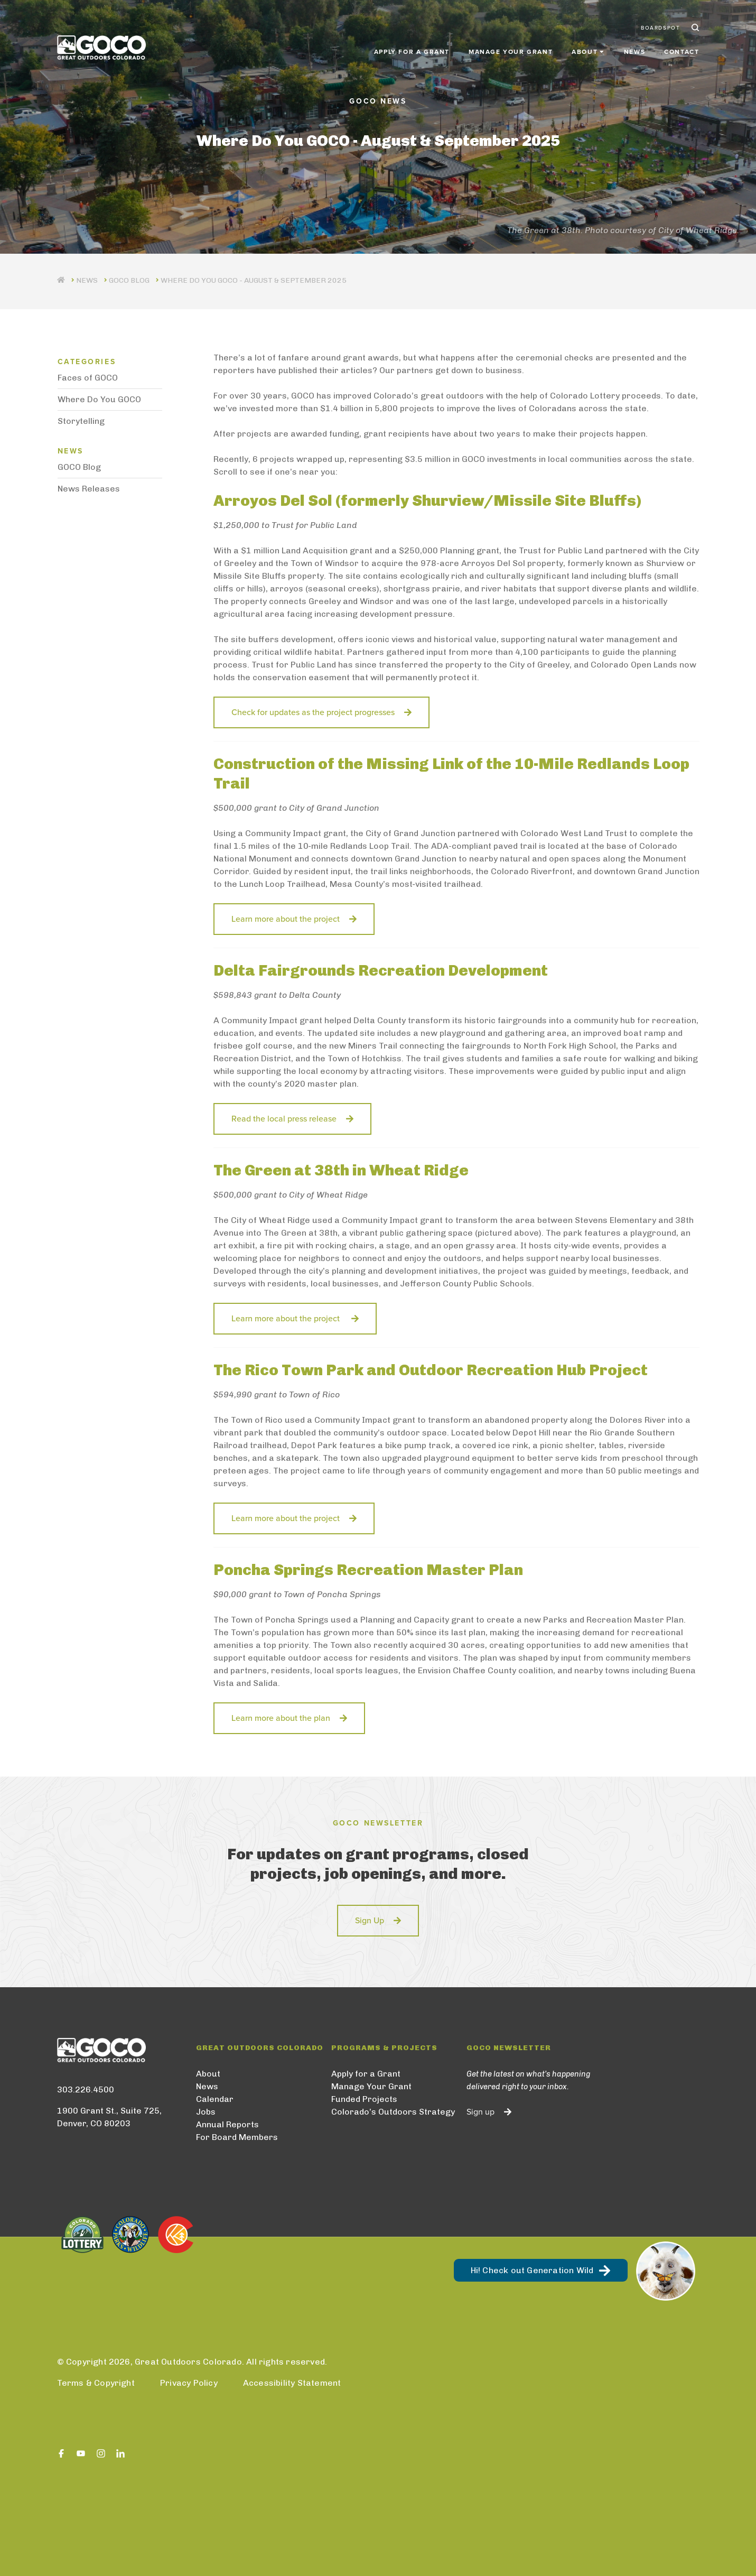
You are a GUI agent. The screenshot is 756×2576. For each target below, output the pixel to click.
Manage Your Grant (511, 48)
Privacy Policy (189, 2383)
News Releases (89, 489)
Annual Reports (227, 2124)
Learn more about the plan (280, 1718)
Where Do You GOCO (99, 399)
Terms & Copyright (96, 2383)
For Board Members (237, 2137)
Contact (681, 48)
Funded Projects (364, 2099)
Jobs (206, 2112)
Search (694, 25)
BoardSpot (660, 25)
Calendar (215, 2099)
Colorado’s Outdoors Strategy (393, 2112)
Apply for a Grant (412, 48)
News (634, 48)
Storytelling (81, 421)
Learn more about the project (285, 919)
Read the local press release (284, 1119)
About (208, 2074)
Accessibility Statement (292, 2383)
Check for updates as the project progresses (313, 712)
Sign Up (369, 1920)
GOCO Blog (129, 280)
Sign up (480, 2112)
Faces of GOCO (88, 378)
